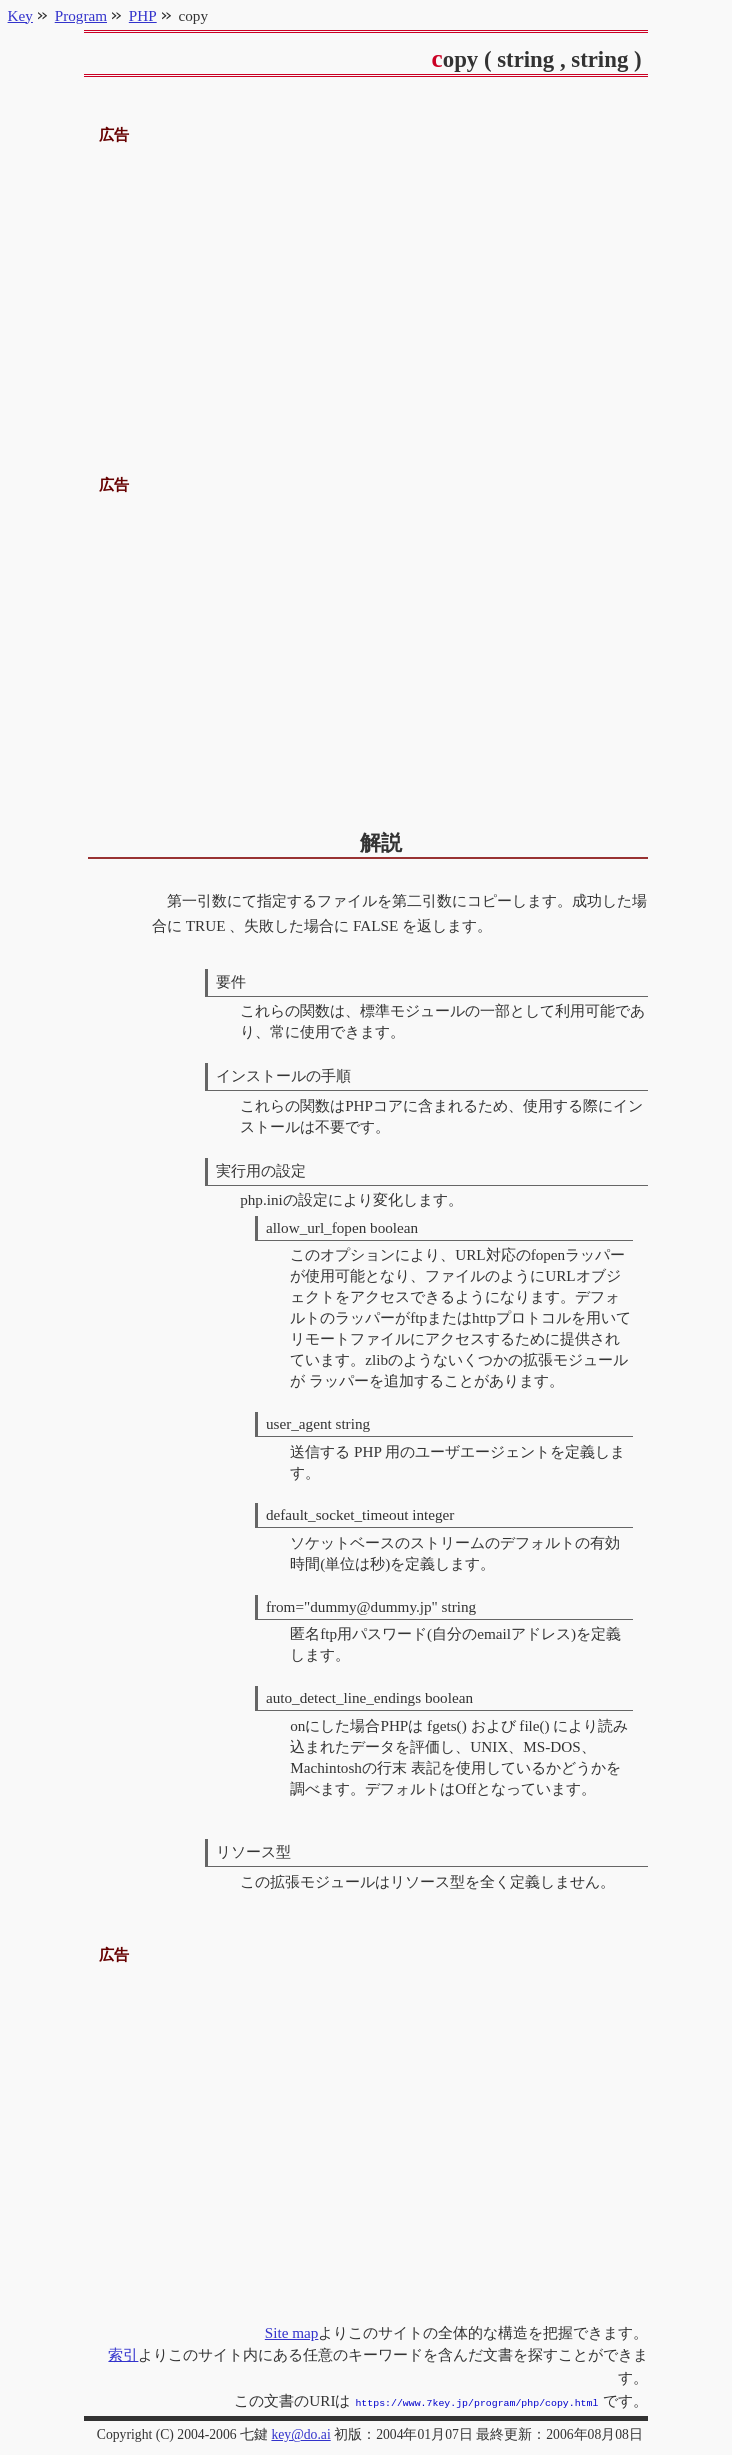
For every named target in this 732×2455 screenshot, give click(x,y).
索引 (123, 2354)
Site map (292, 2332)
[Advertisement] (366, 288)
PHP (143, 15)
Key (20, 15)
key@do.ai (300, 2432)
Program (81, 15)
